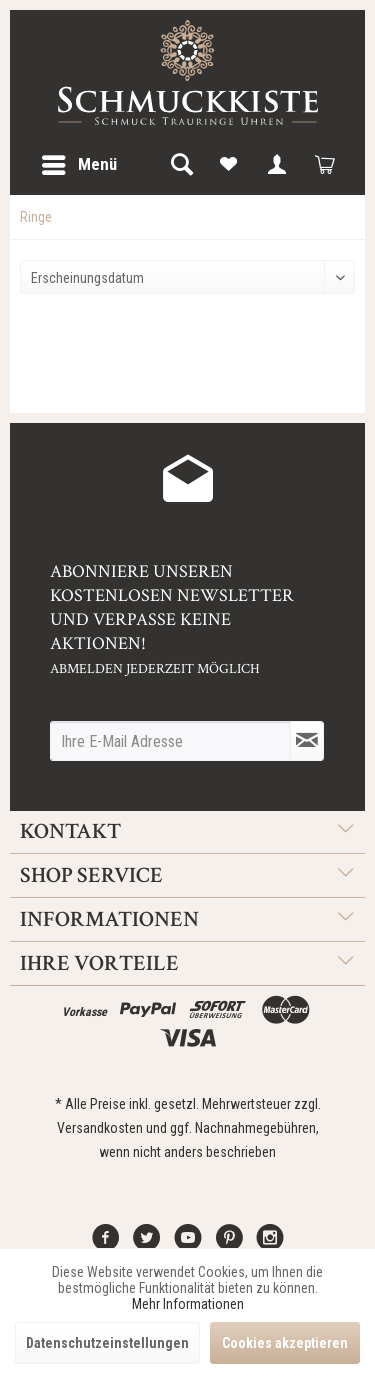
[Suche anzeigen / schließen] (181, 165)
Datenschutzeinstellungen (107, 1343)
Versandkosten (100, 1128)
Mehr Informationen (188, 1304)
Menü (79, 161)
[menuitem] (78, 165)
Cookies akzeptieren (285, 1343)
